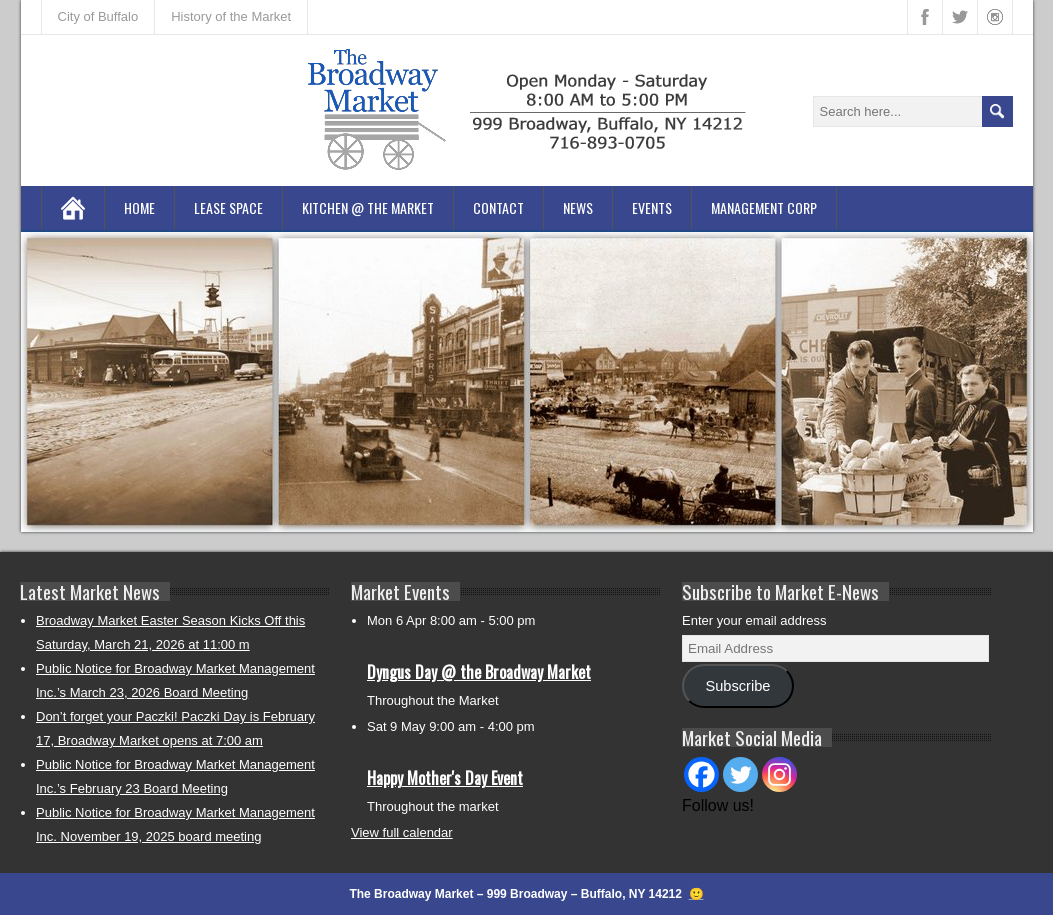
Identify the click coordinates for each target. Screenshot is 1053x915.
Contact (498, 207)
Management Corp (764, 207)
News (578, 207)
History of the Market (231, 16)
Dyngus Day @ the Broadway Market (479, 672)
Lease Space (228, 207)
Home (139, 207)
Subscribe (737, 686)
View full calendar (402, 832)
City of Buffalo (98, 16)
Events (652, 207)
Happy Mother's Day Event (445, 778)
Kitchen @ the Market (368, 207)
